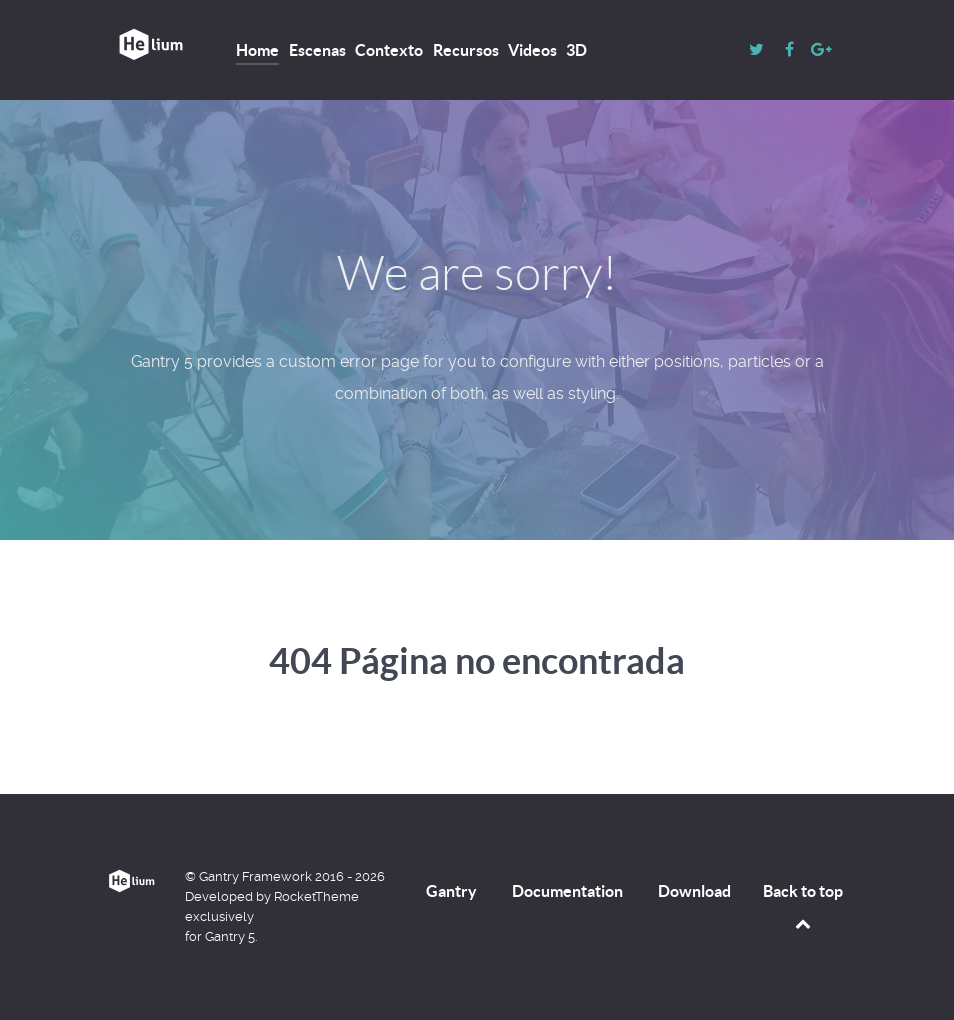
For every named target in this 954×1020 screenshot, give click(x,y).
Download (694, 891)
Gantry (451, 891)
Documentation (567, 891)
